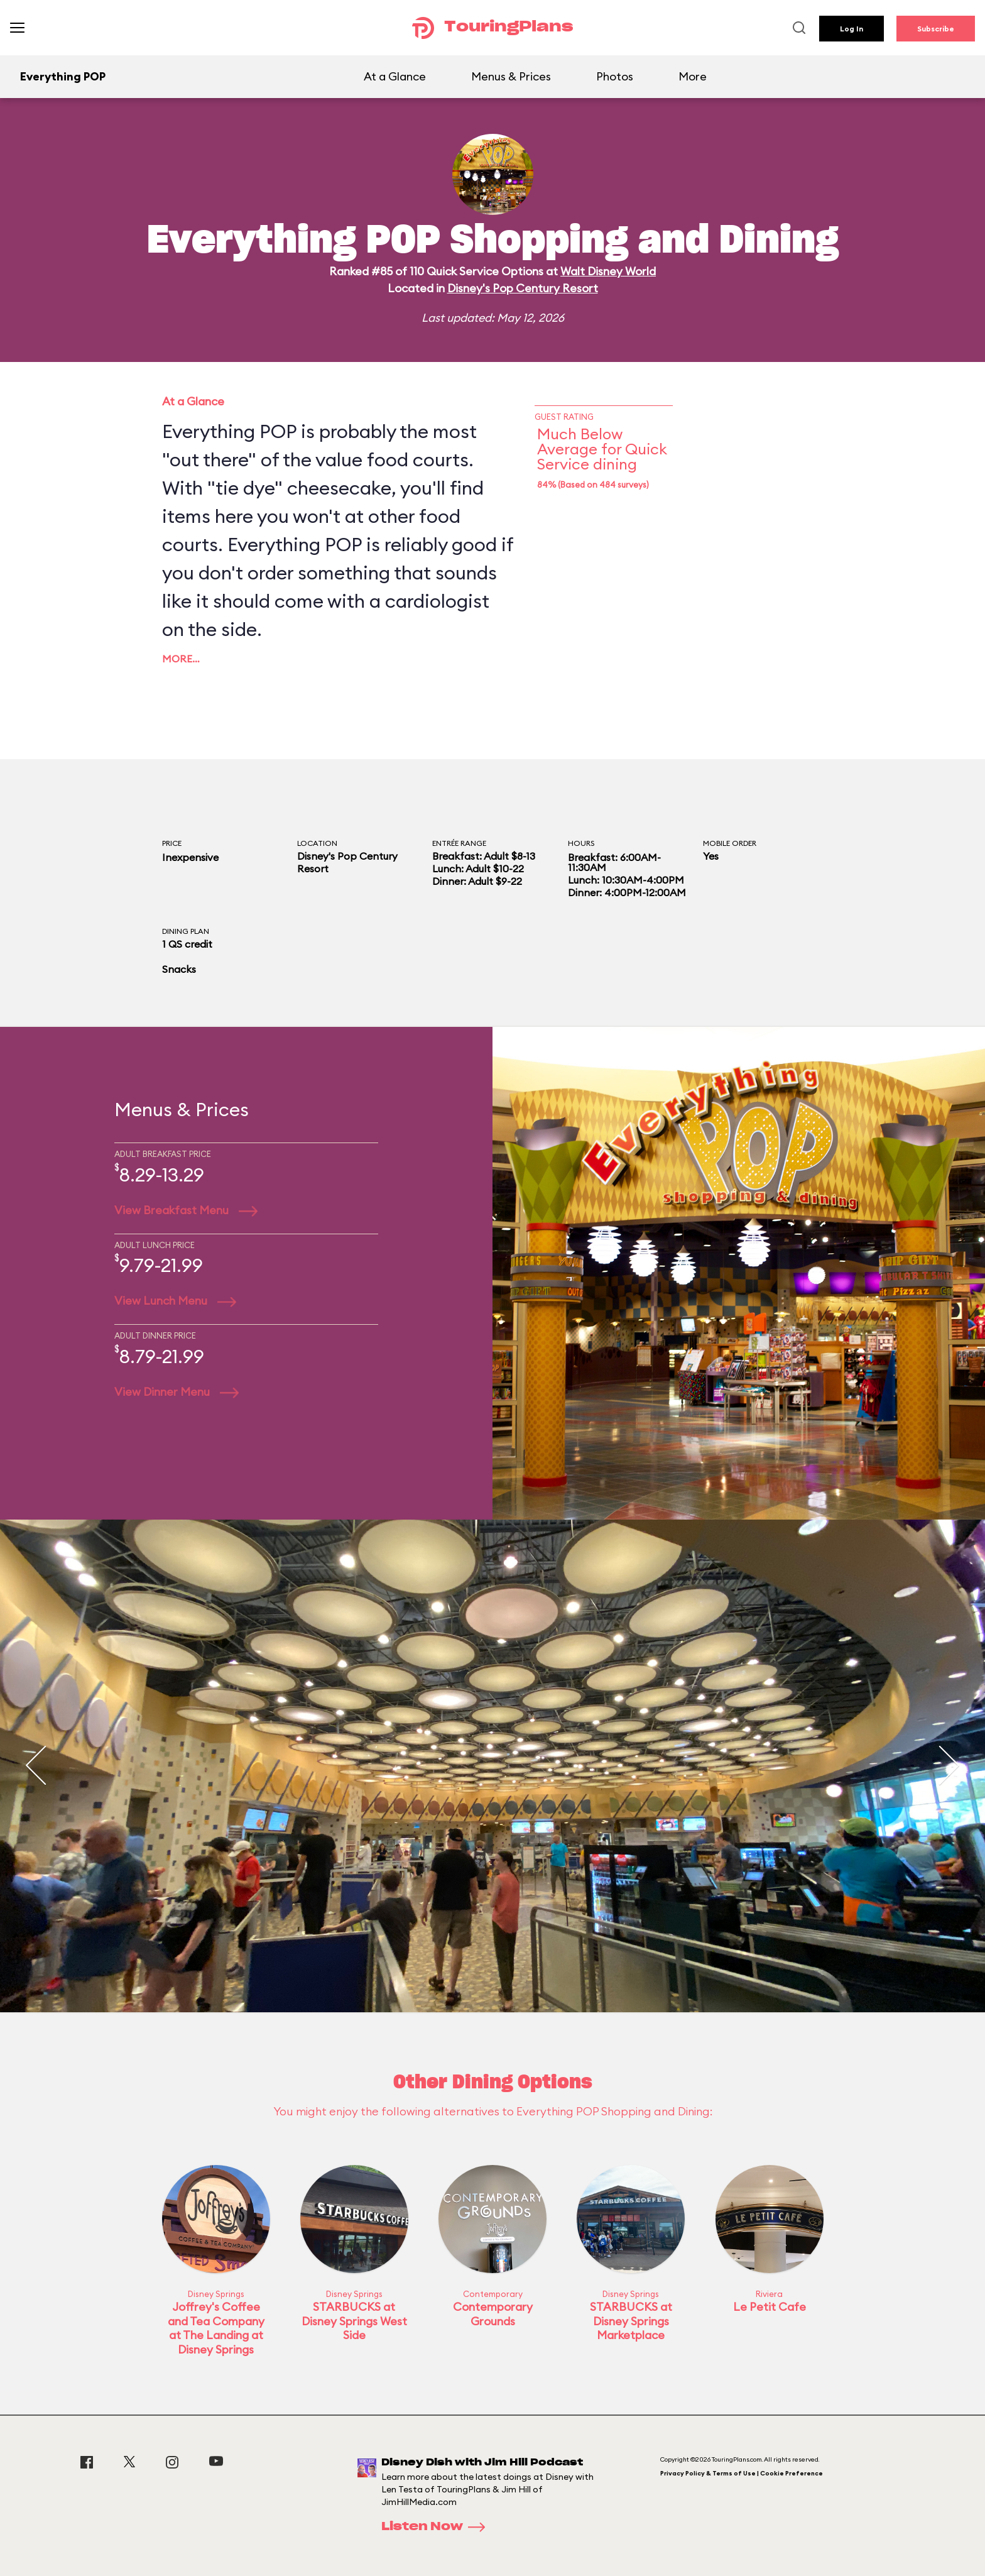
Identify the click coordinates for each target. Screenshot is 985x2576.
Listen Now (437, 2527)
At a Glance (395, 76)
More (692, 76)
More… (181, 658)
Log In (851, 28)
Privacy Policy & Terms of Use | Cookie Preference (741, 2473)
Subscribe (935, 28)
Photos (614, 76)
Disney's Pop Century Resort (522, 288)
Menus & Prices (511, 76)
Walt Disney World (608, 271)
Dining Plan (185, 931)
